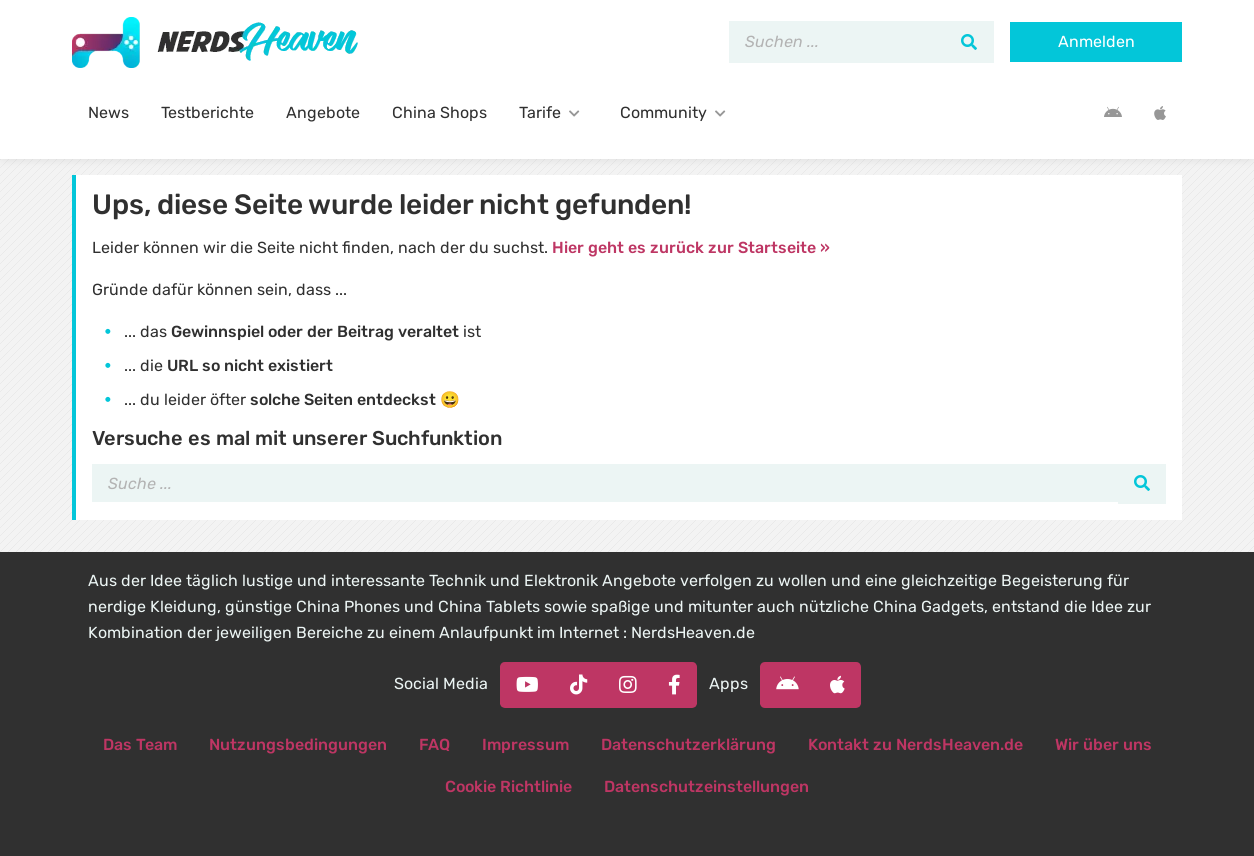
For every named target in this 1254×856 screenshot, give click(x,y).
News (108, 112)
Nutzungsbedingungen (298, 744)
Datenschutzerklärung (688, 744)
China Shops (439, 112)
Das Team (140, 744)
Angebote (323, 112)
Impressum (525, 744)
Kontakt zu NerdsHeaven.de (915, 744)
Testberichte (207, 112)
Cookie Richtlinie (508, 786)
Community (677, 112)
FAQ (434, 744)
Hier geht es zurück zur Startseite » (691, 247)
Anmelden (1096, 41)
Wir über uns (1103, 744)
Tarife (553, 112)
